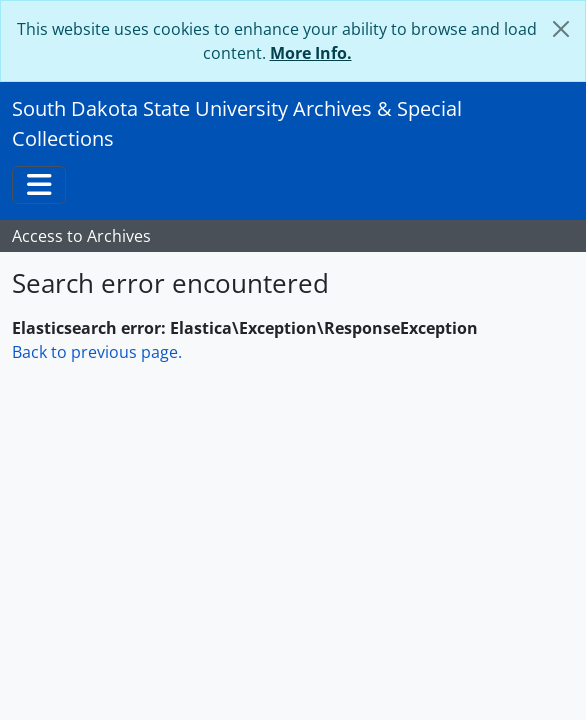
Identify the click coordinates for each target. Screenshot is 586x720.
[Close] (561, 29)
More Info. (311, 53)
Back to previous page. (97, 352)
